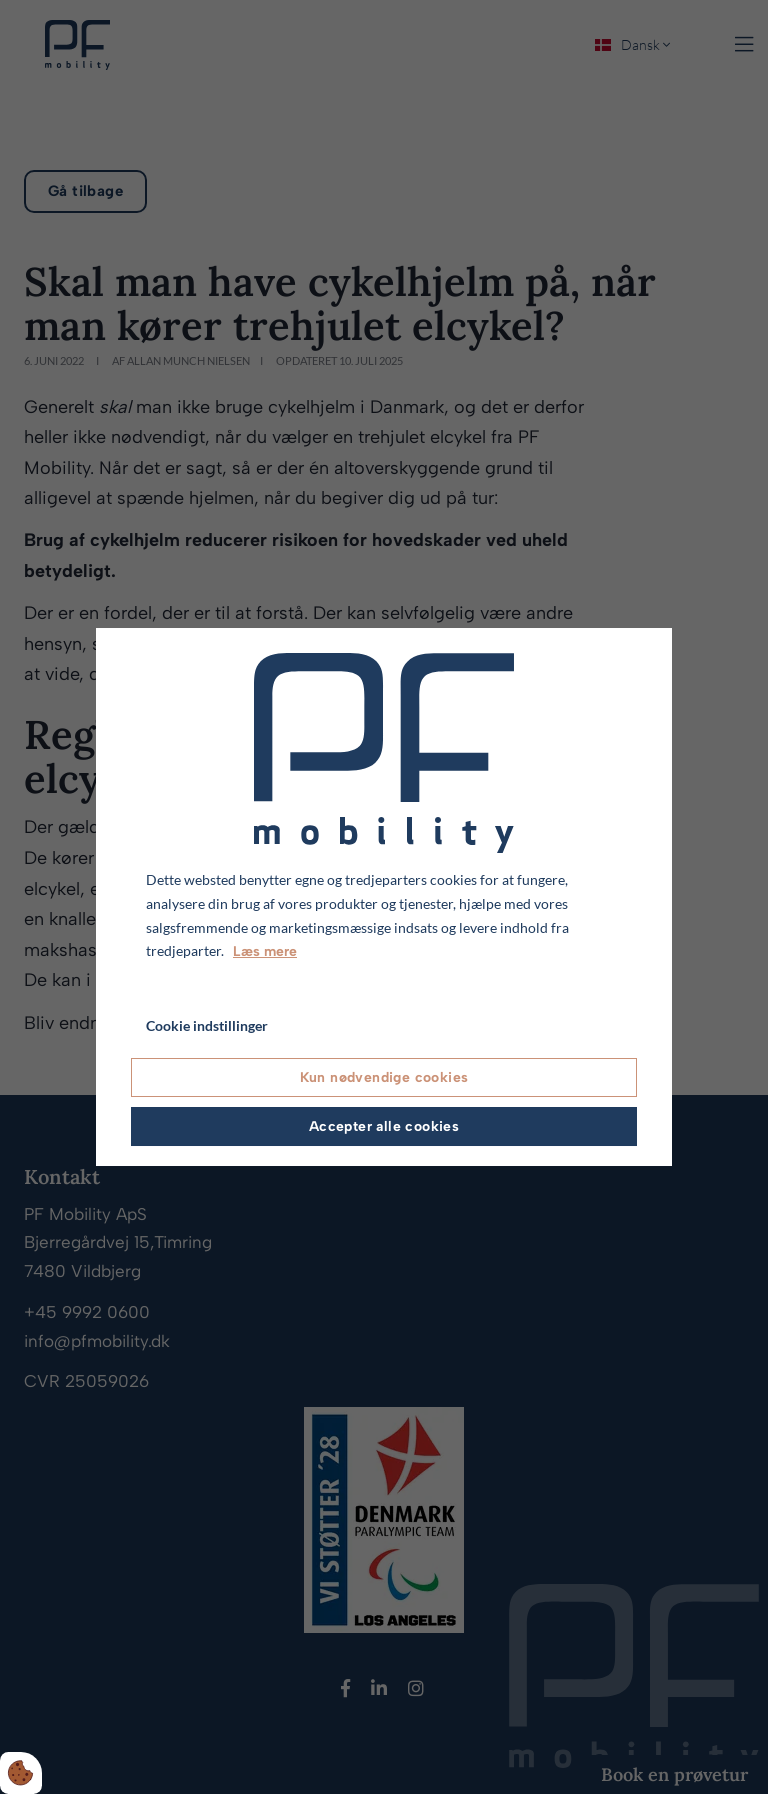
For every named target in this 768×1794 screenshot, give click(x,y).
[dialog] (384, 897)
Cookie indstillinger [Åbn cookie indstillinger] (207, 1025)
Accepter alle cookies (384, 1126)
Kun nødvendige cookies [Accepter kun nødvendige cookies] (384, 1077)
